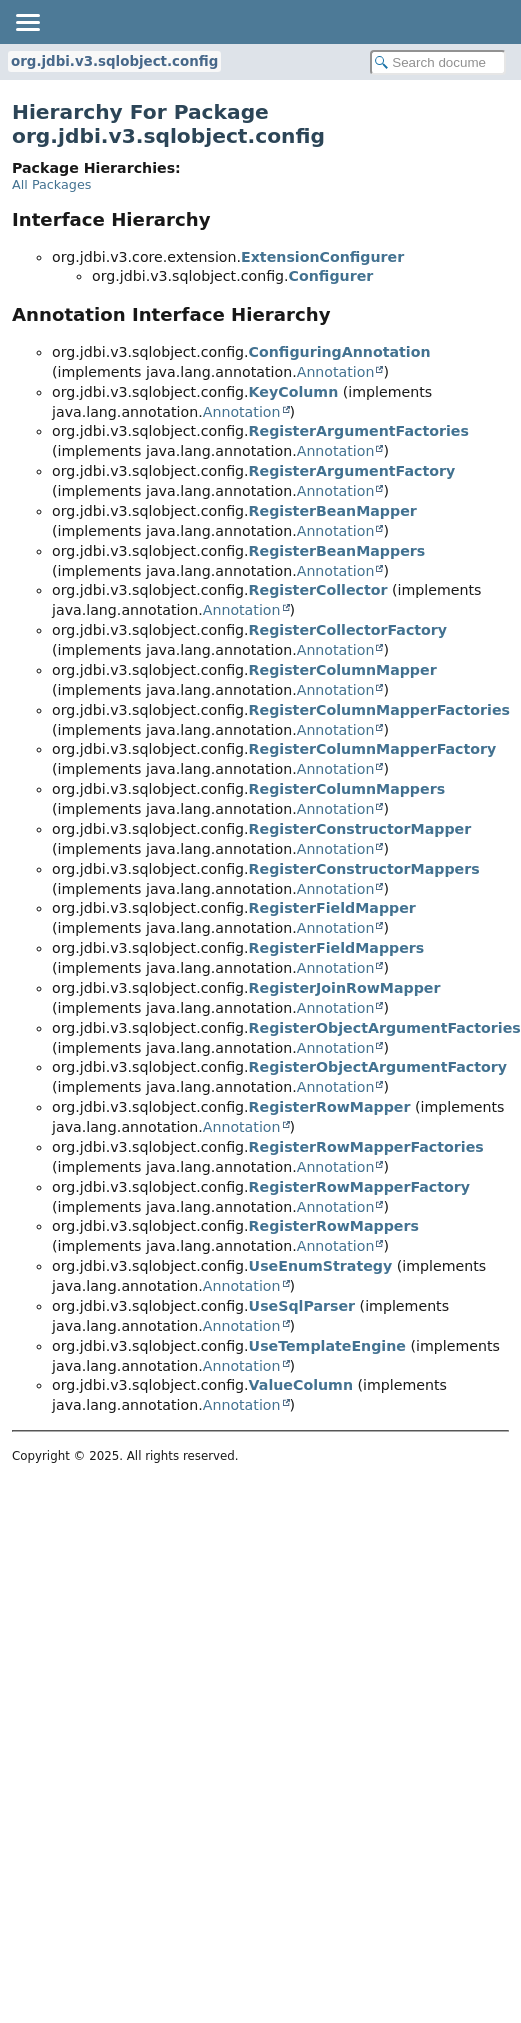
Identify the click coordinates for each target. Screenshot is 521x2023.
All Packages (51, 184)
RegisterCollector (318, 590)
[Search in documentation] (438, 62)
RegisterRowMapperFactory (359, 1187)
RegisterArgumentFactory (352, 471)
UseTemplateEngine (327, 1346)
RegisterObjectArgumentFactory (378, 1067)
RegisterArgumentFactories (359, 431)
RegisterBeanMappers (337, 551)
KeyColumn (294, 392)
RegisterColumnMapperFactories (379, 710)
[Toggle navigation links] (27, 22)
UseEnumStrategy (321, 1266)
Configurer (331, 276)
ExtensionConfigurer (322, 257)
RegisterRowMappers (334, 1226)
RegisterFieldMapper (332, 908)
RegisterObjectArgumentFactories (385, 1028)
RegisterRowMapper (330, 1107)
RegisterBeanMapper (333, 511)
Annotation (336, 372)
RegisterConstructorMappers (364, 869)
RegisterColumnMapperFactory (373, 749)
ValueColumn (301, 1385)
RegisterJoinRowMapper (345, 988)
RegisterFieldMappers (337, 948)
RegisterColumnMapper (343, 670)
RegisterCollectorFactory (348, 630)
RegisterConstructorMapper (360, 829)
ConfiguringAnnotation (340, 352)
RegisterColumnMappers (347, 789)
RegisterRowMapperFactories (366, 1147)
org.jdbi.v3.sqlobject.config (114, 61)
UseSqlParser (302, 1306)
